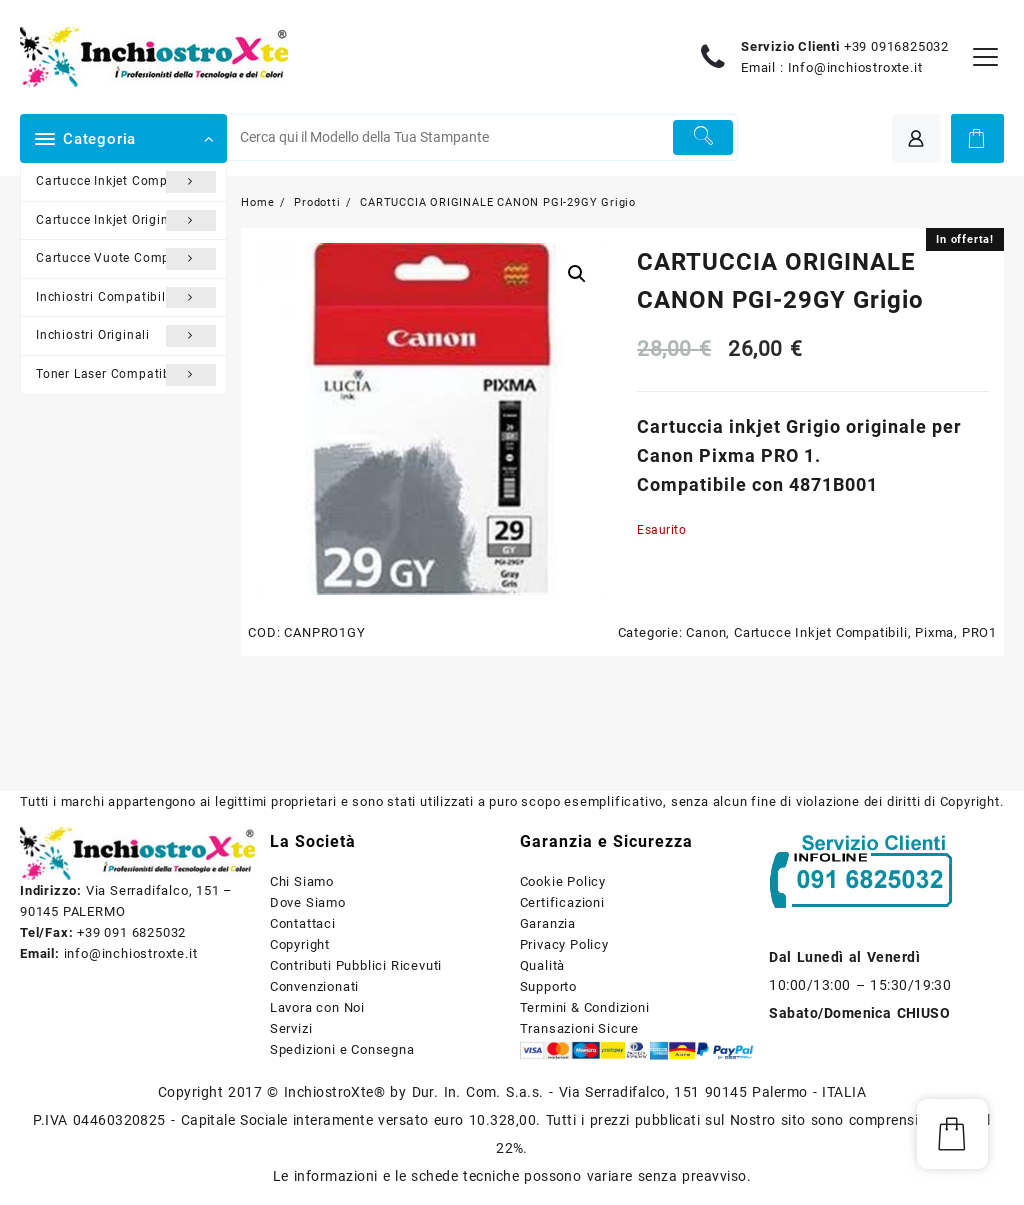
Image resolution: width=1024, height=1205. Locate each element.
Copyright (300, 944)
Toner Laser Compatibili (126, 375)
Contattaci (303, 923)
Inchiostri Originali (126, 336)
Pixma (934, 632)
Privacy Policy (564, 944)
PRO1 (979, 632)
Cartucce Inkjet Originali (126, 221)
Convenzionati (314, 986)
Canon (706, 632)
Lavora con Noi (317, 1007)
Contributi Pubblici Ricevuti (356, 965)
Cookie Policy (563, 881)
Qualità (543, 965)
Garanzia (548, 923)
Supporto (548, 986)
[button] (577, 274)
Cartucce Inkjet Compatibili (126, 182)
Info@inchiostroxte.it (855, 67)
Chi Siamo (302, 881)
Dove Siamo (308, 902)
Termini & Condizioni (585, 1007)
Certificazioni (562, 902)
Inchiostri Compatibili (126, 298)
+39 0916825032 (896, 46)
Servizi (291, 1028)
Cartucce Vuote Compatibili (126, 259)
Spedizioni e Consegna (342, 1049)
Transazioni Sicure (579, 1028)
